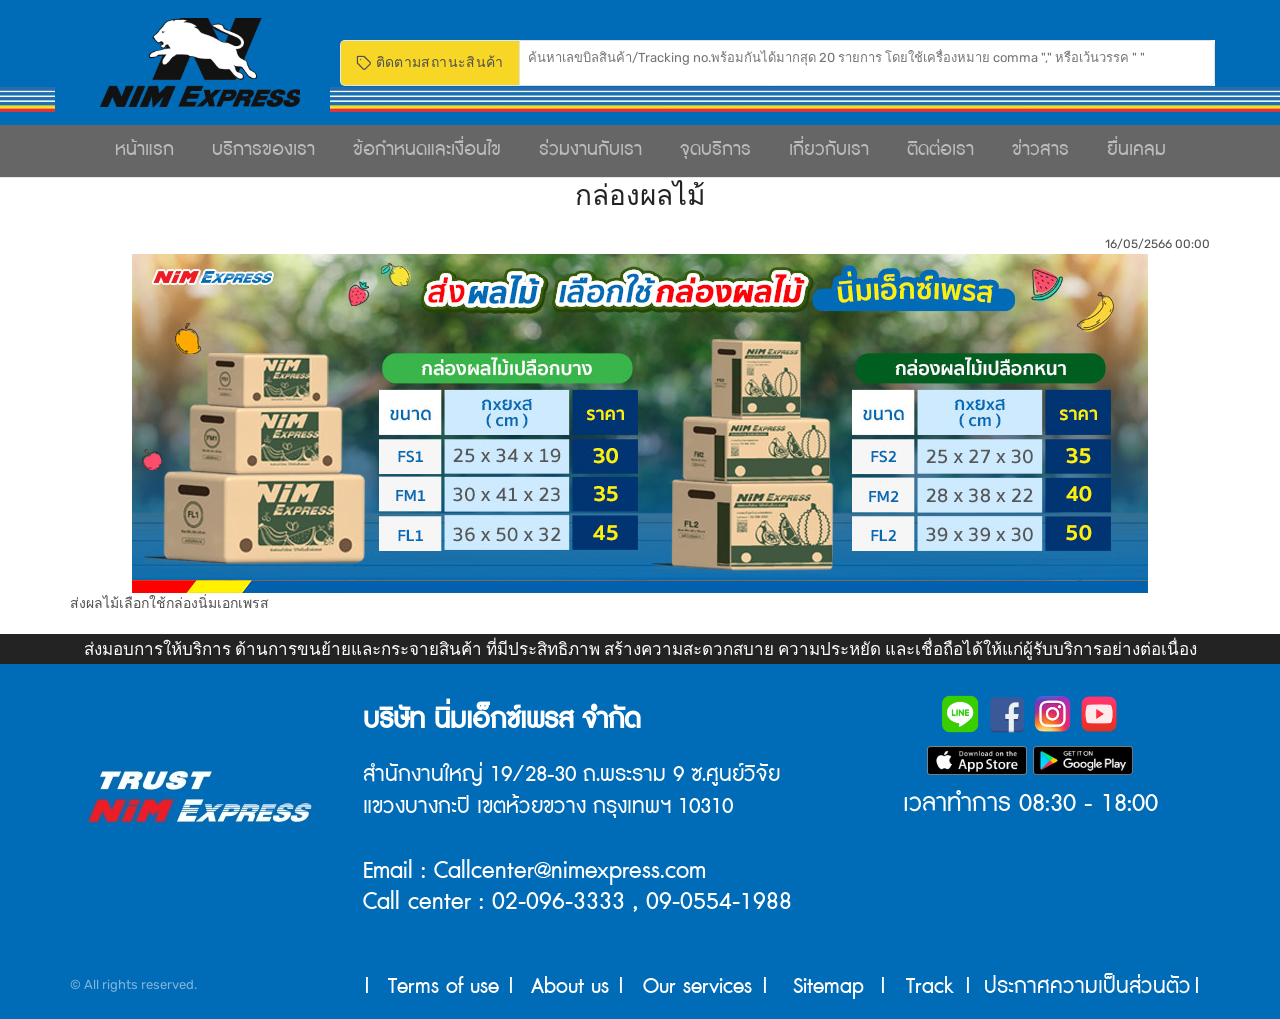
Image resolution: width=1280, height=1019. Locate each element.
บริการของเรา (263, 150)
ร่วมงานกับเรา (590, 150)
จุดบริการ (715, 150)
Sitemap (828, 987)
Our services (697, 987)
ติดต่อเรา (940, 150)
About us (570, 987)
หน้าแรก (144, 150)
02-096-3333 (558, 902)
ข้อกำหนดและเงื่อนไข (427, 150)
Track (930, 987)
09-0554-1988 (719, 902)
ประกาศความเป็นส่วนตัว (1087, 987)
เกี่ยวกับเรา (829, 150)
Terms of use (443, 987)
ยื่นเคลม (1136, 150)
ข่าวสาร (1040, 150)
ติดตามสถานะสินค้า (430, 62)
